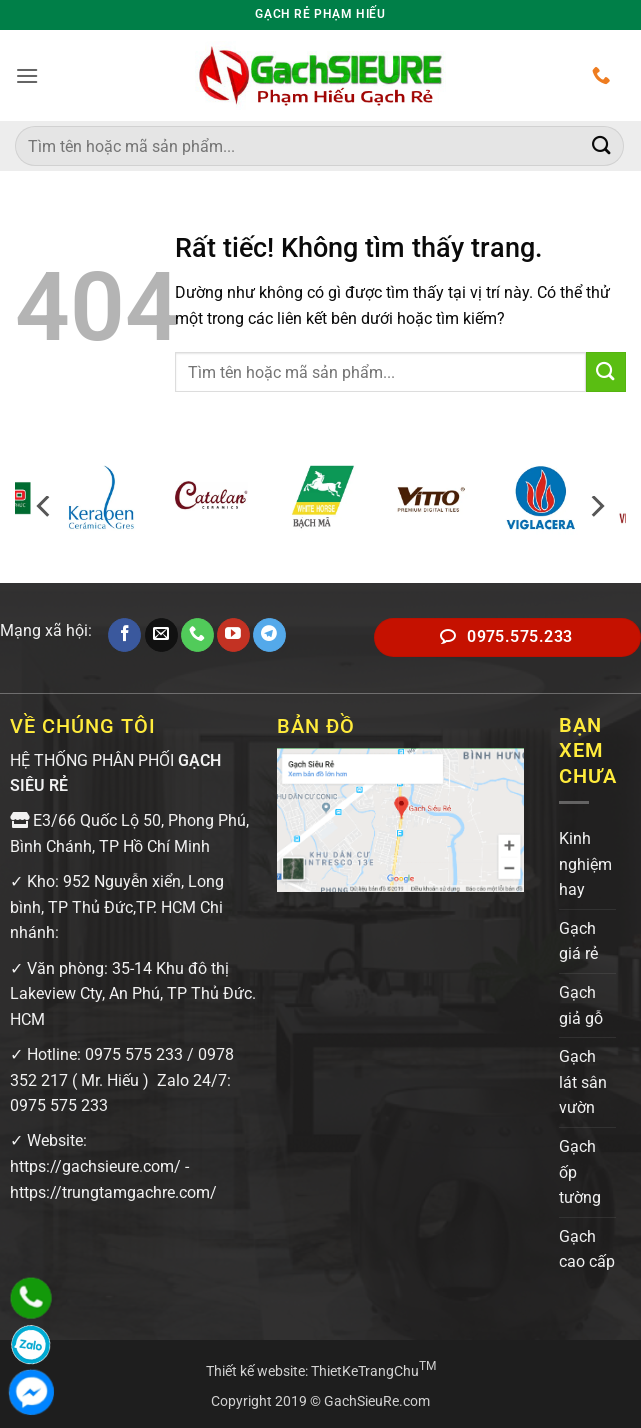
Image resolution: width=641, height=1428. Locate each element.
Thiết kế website (255, 1371)
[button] (27, 75)
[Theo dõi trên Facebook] (124, 635)
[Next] (596, 506)
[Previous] (45, 506)
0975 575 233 (134, 1054)
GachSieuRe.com (377, 1401)
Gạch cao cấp (587, 1249)
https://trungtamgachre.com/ (113, 1192)
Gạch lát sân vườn (583, 1082)
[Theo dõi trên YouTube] (233, 635)
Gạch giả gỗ (581, 1005)
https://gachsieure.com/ (95, 1166)
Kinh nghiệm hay (585, 864)
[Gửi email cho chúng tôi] (161, 635)
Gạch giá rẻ (578, 941)
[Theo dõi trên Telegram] (269, 635)
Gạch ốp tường (580, 1172)
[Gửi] (602, 145)
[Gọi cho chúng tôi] (197, 635)
